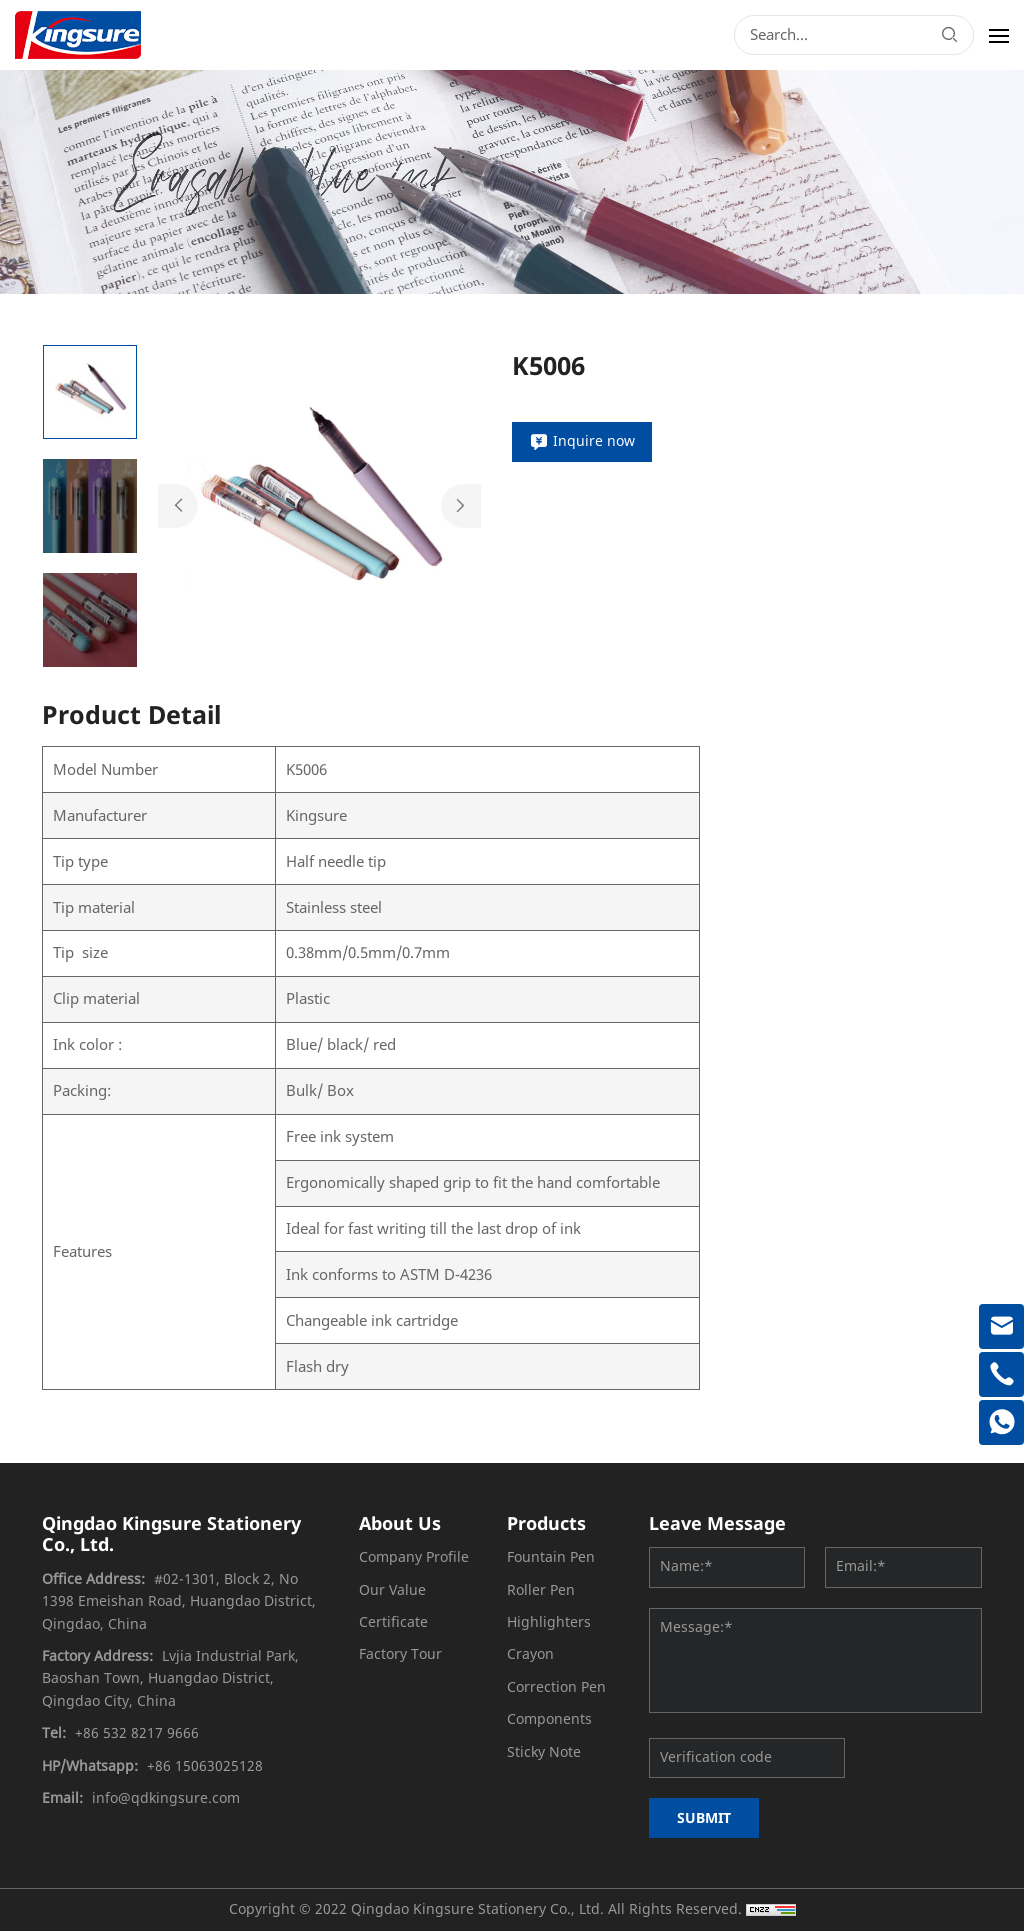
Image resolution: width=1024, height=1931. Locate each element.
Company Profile (414, 1557)
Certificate (393, 1622)
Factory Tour (400, 1654)
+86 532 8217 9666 (137, 1733)
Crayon (530, 1654)
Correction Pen (556, 1687)
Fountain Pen (551, 1557)
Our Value (392, 1590)
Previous (178, 506)
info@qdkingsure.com (166, 1798)
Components (549, 1719)
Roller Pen (541, 1590)
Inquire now (594, 441)
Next (461, 506)
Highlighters (549, 1622)
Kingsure (316, 816)
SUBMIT (704, 1817)
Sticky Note (544, 1752)
